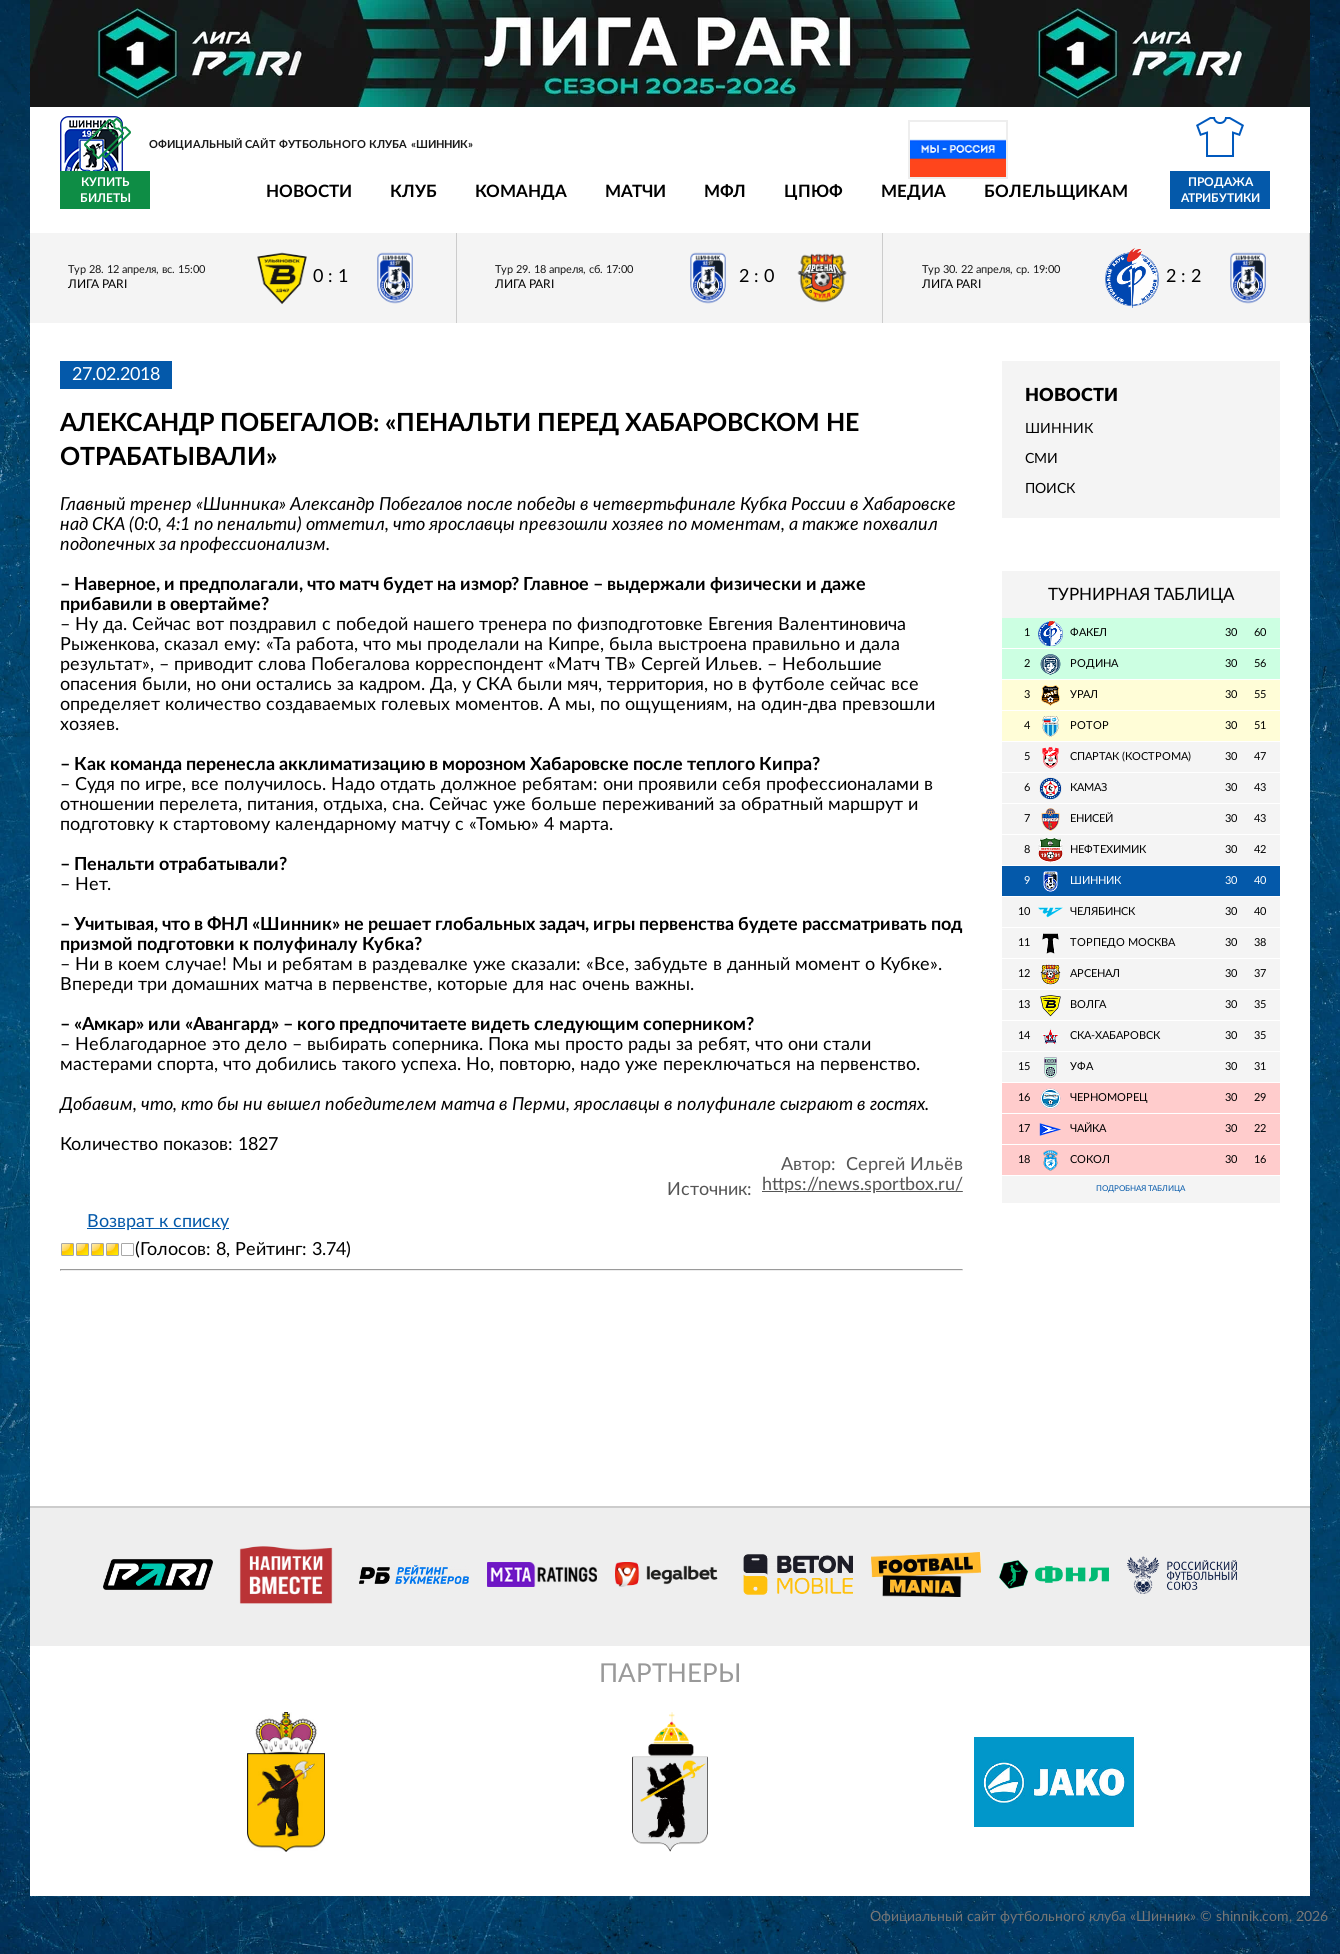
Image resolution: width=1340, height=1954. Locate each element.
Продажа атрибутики (1103, 202)
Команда (404, 202)
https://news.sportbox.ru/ (862, 1196)
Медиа (796, 202)
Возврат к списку (158, 1233)
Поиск (1050, 501)
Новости (192, 202)
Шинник (1059, 441)
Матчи (518, 202)
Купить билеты (1235, 202)
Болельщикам (939, 202)
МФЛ (608, 202)
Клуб (296, 202)
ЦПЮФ (696, 202)
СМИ (1041, 471)
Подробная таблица (1141, 1202)
